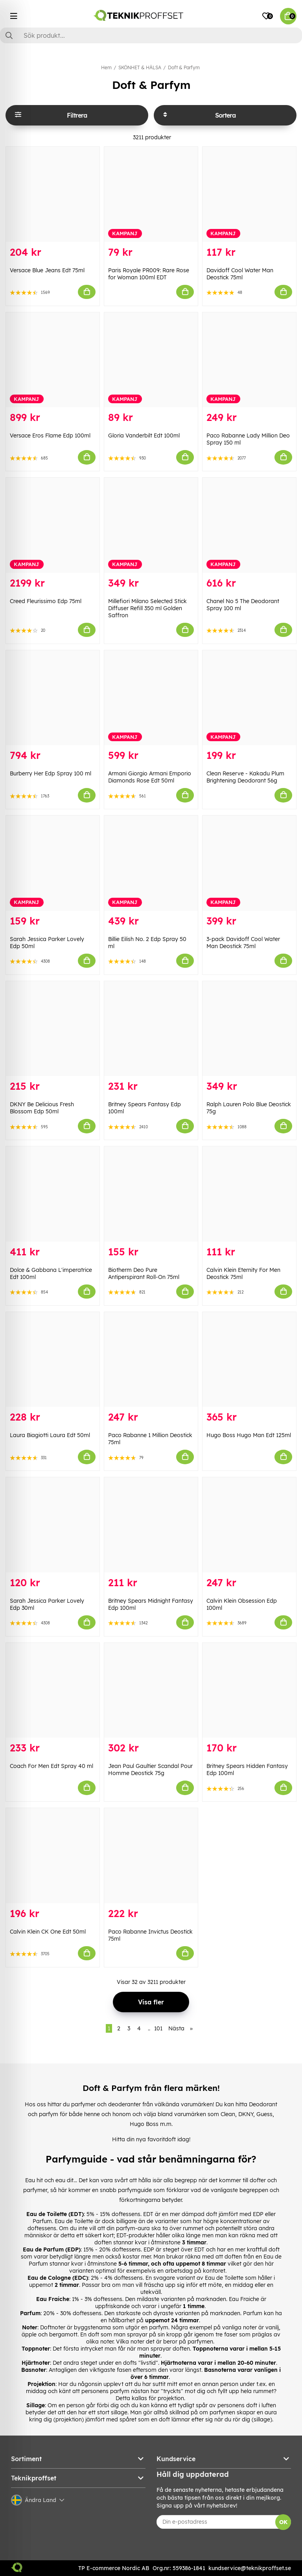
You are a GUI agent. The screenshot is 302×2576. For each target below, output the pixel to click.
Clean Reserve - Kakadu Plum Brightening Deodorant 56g (245, 777)
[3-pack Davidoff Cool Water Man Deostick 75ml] (249, 863)
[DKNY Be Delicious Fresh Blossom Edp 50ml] (52, 1028)
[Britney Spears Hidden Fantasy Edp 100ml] (249, 1690)
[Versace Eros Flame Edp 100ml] (52, 360)
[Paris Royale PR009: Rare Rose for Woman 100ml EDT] (151, 194)
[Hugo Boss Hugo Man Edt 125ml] (249, 1359)
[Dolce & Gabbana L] (52, 1194)
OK (283, 2522)
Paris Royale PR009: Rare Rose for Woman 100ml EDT (148, 274)
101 (158, 2028)
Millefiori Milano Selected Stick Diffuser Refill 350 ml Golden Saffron (147, 608)
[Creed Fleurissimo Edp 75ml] (52, 525)
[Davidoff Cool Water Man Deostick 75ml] (249, 194)
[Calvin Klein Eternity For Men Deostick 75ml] (249, 1194)
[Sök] (151, 35)
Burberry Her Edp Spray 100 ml (50, 773)
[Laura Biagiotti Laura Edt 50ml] (52, 1359)
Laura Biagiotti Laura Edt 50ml (50, 1435)
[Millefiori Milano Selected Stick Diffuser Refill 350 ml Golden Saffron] (151, 525)
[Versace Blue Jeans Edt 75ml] (52, 194)
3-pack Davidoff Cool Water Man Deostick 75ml (243, 943)
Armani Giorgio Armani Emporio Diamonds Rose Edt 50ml (149, 777)
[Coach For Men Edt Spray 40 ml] (52, 1690)
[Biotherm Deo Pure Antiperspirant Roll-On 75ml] (151, 1194)
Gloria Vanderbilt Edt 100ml (144, 435)
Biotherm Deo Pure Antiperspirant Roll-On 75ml (143, 1273)
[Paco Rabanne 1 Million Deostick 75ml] (151, 1359)
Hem (106, 67)
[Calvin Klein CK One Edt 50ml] (52, 1855)
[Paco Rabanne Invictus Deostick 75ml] (151, 1855)
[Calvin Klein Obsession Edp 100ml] (249, 1524)
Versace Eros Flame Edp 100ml (50, 435)
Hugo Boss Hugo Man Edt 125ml (248, 1435)
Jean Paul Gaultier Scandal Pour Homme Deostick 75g (150, 1769)
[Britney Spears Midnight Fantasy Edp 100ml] (151, 1524)
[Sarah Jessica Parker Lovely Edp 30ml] (52, 1524)
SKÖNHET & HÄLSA (139, 67)
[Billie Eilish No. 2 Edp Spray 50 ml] (151, 863)
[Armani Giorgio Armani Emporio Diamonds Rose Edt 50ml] (151, 697)
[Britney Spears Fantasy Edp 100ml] (151, 1028)
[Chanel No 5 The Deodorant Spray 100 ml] (249, 525)
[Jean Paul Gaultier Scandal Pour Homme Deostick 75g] (151, 1690)
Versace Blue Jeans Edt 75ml (47, 270)
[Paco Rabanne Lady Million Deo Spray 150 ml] (249, 360)
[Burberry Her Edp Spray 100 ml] (52, 697)
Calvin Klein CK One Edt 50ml (48, 1931)
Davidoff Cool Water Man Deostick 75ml (239, 274)
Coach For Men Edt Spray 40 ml (51, 1766)
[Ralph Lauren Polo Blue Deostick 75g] (249, 1028)
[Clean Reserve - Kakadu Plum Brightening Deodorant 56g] (249, 697)
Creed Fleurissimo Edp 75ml (45, 601)
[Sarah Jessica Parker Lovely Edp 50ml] (52, 863)
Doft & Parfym (184, 67)
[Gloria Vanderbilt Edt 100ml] (151, 360)
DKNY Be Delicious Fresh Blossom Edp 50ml (42, 1108)
